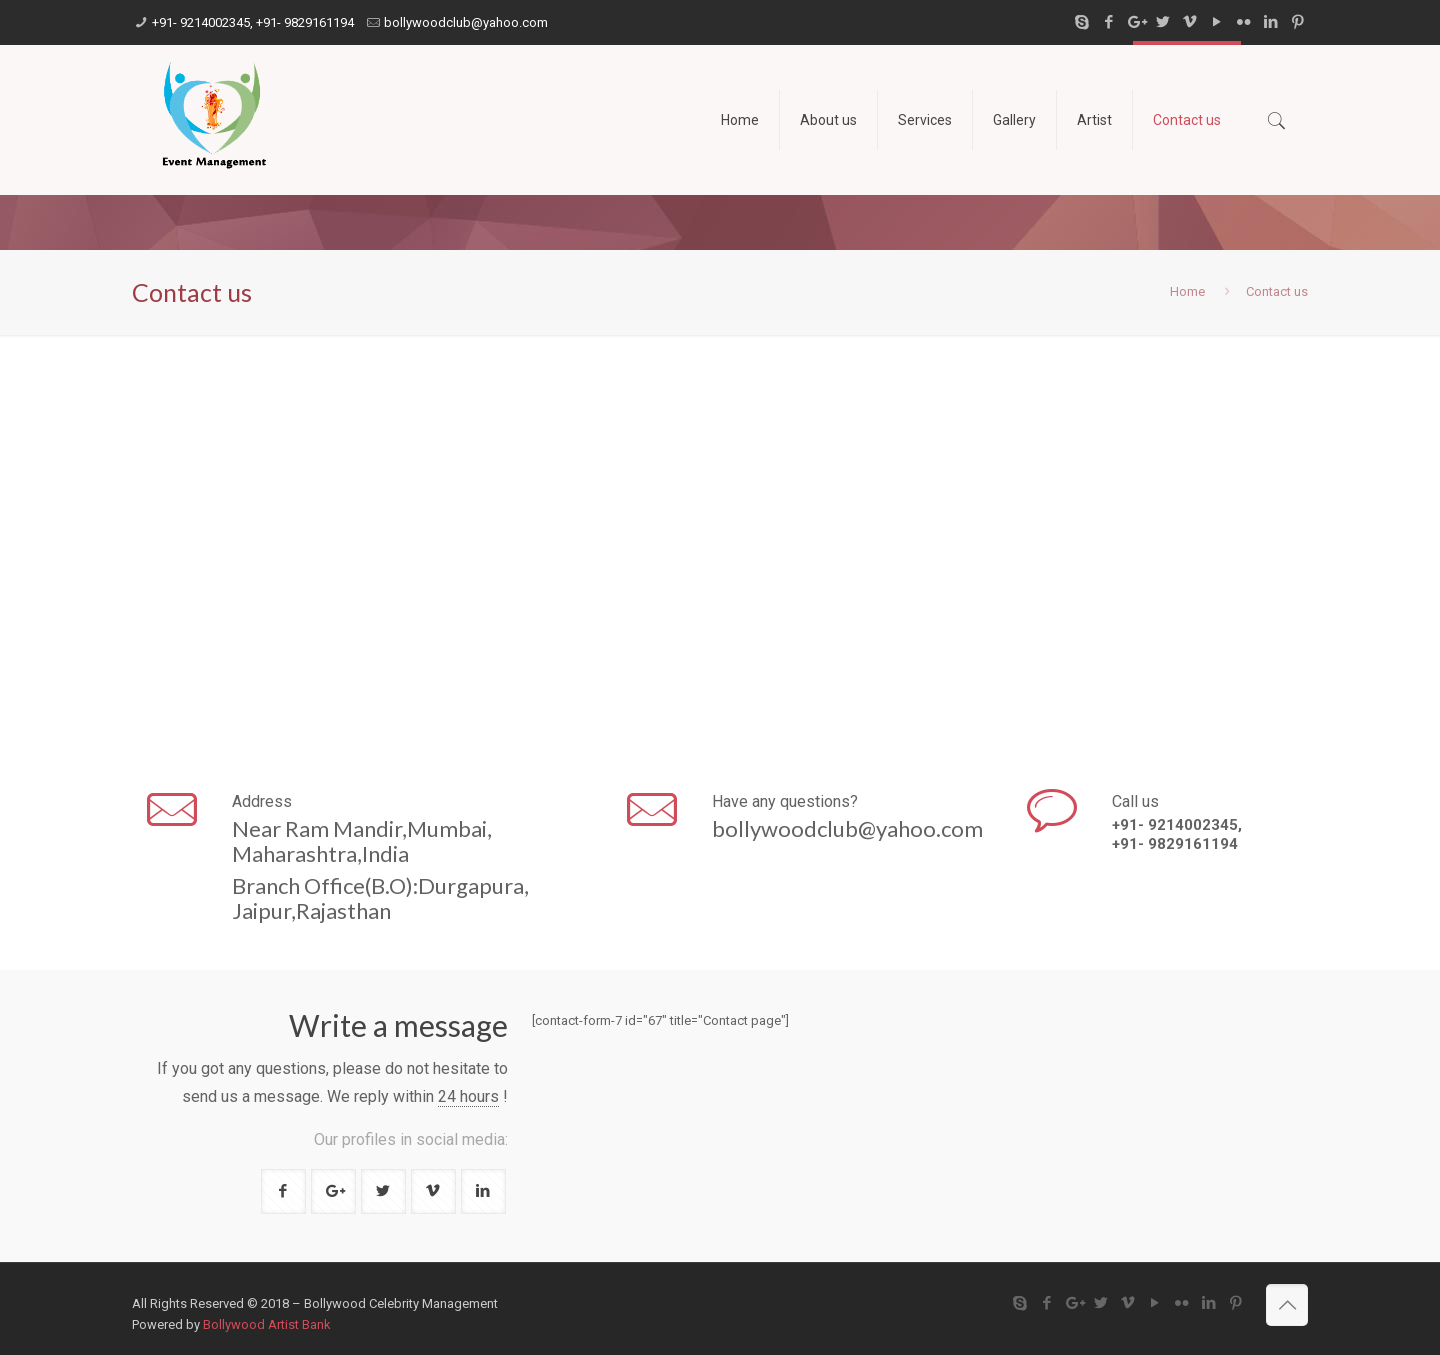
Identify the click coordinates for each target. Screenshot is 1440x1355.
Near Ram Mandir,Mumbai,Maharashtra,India (362, 841)
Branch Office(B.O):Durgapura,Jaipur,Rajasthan (380, 898)
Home (1187, 291)
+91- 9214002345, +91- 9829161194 (253, 22)
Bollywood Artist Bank (267, 1324)
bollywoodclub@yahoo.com (466, 22)
